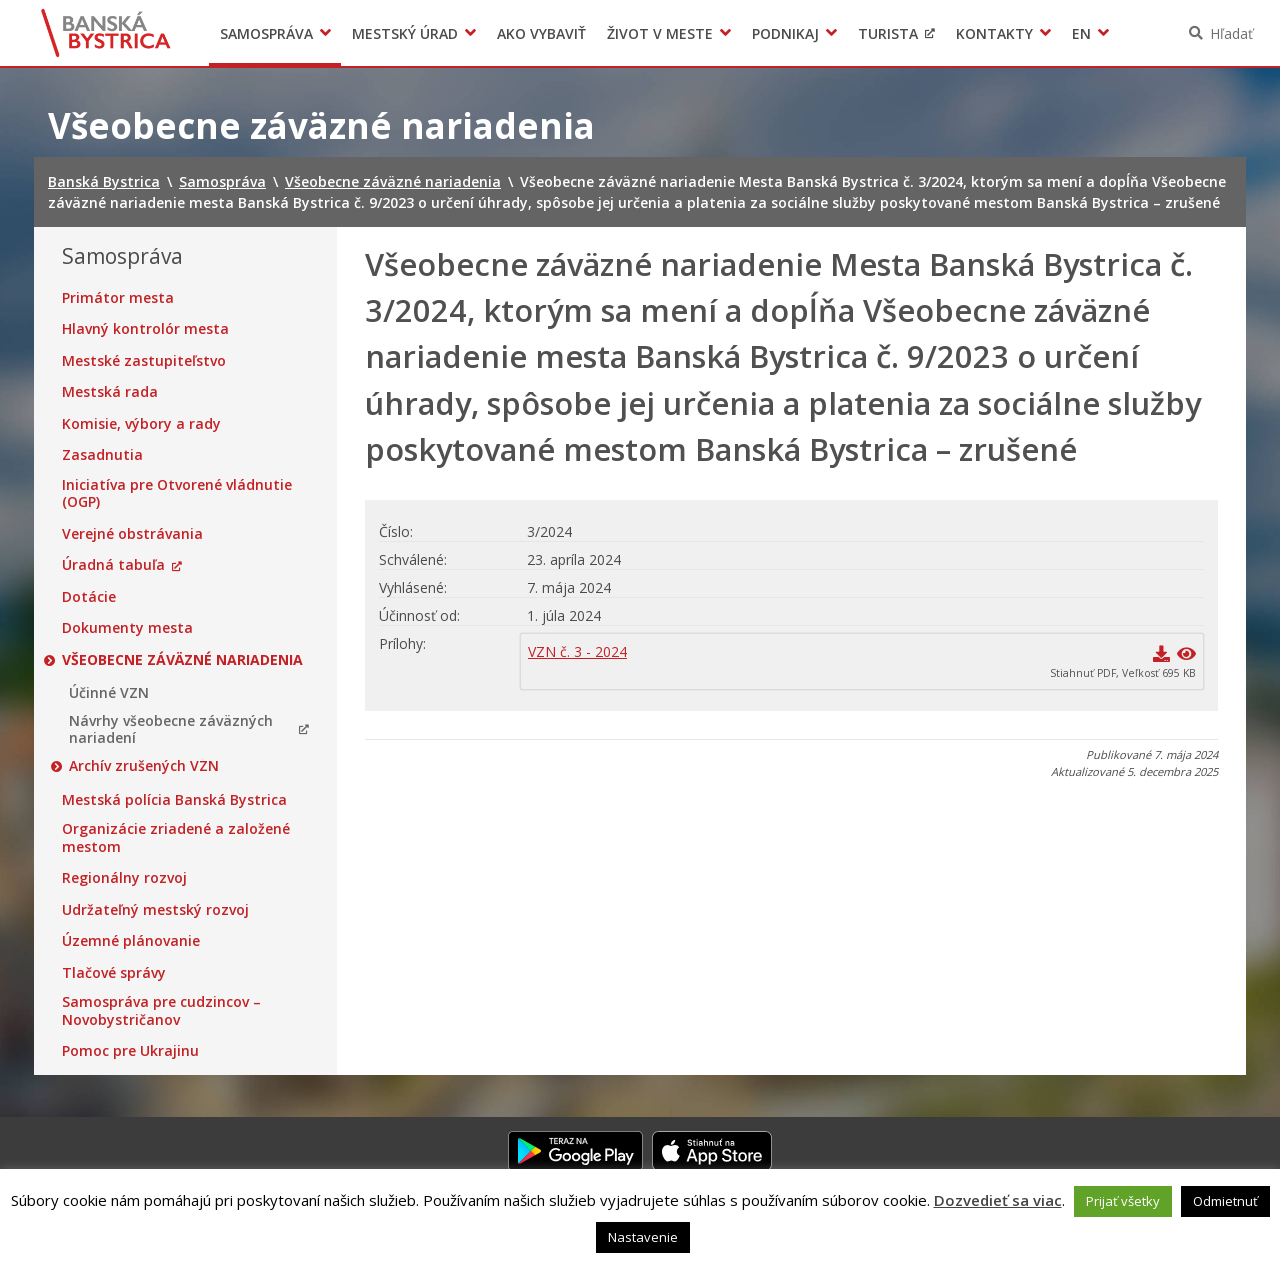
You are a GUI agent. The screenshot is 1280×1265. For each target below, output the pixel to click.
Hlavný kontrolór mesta (145, 329)
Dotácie (89, 597)
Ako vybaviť (541, 33)
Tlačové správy (114, 973)
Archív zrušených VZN (144, 766)
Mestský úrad (405, 33)
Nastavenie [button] (643, 1237)
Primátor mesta (118, 298)
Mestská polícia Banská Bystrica (174, 800)
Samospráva (266, 33)
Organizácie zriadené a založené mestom (176, 837)
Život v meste (660, 33)
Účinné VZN (109, 693)
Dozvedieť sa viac (998, 1200)
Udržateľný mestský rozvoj (155, 910)
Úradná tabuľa (113, 565)
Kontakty (994, 33)
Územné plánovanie (131, 941)
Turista (888, 33)
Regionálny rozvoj (124, 878)
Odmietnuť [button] (1225, 1201)
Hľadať (1231, 33)
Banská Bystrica (106, 33)
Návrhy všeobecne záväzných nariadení (171, 729)
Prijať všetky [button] (1123, 1201)
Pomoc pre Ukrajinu (130, 1051)
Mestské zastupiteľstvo (144, 361)
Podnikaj (785, 33)
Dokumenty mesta (127, 628)
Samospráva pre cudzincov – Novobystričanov (161, 1010)
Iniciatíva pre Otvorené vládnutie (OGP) (177, 493)
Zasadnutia (102, 455)
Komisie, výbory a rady (141, 424)
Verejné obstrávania (132, 534)
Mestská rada (110, 392)
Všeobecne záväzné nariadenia (182, 660)
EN (1081, 33)
